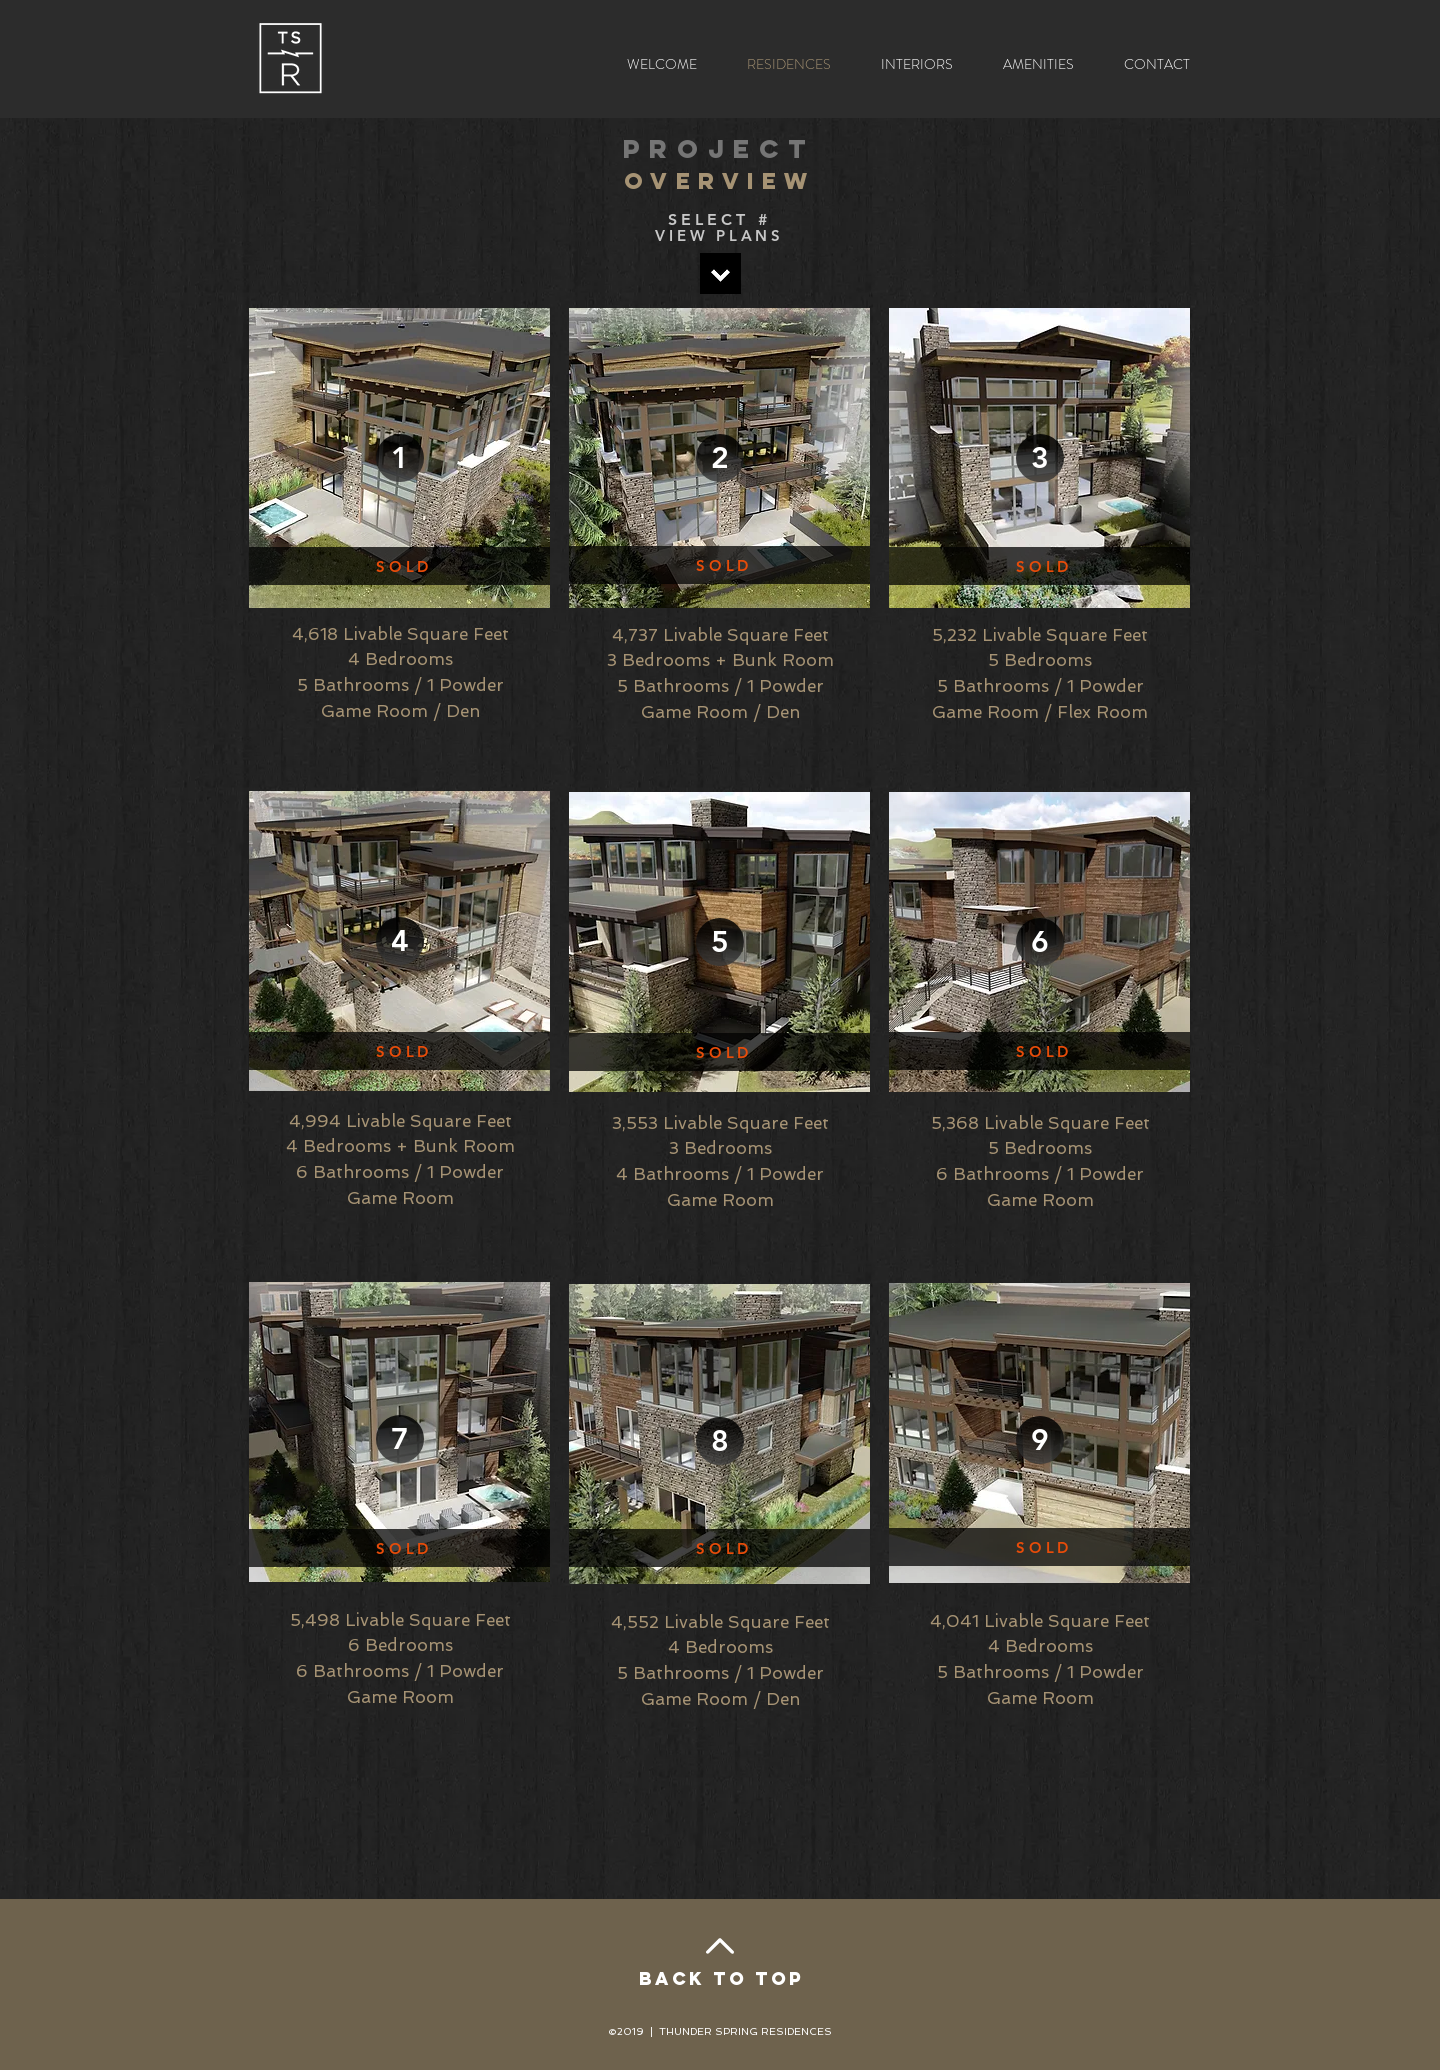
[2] (720, 458)
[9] (1040, 1440)
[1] (400, 458)
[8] (720, 1441)
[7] (400, 1439)
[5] (720, 942)
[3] (1040, 458)
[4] (400, 941)
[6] (1040, 942)
